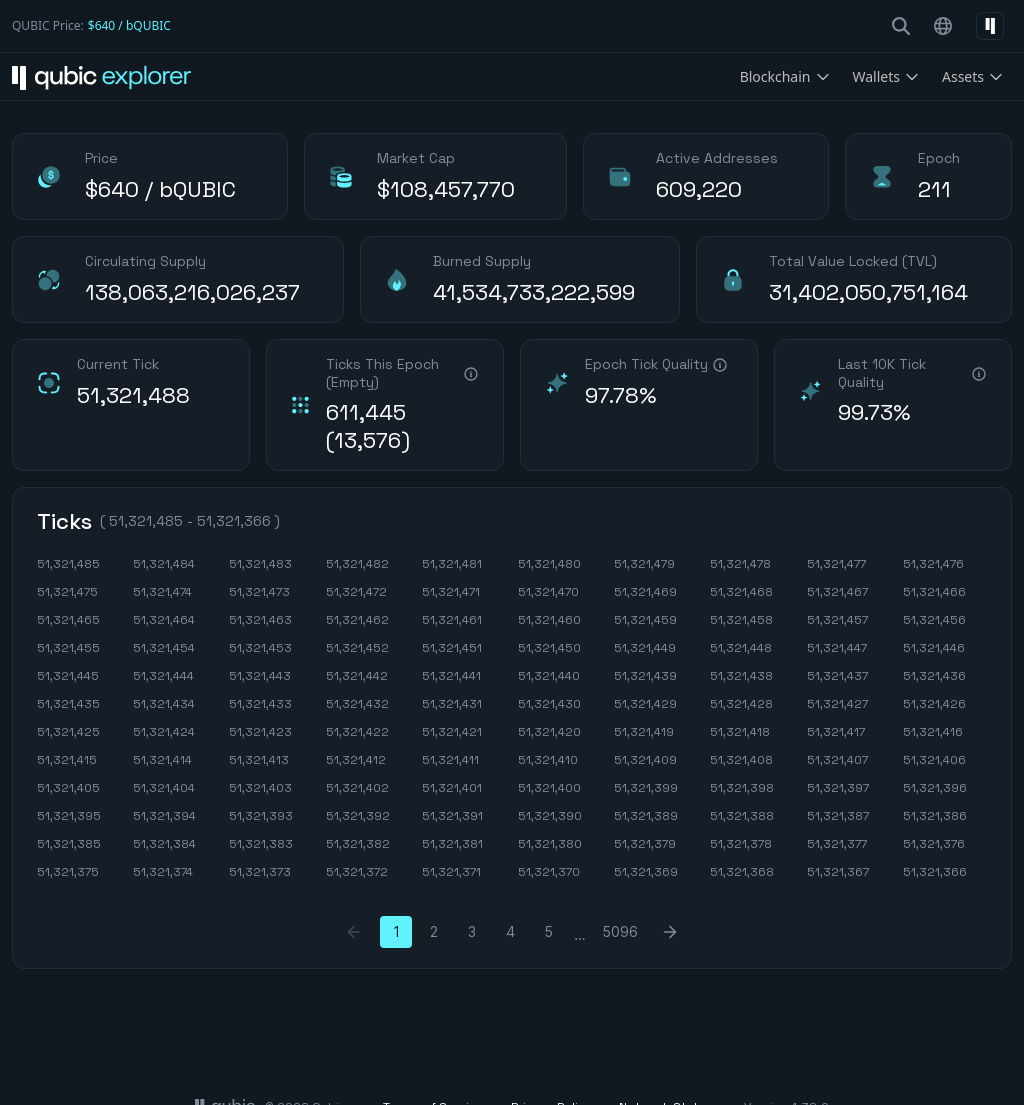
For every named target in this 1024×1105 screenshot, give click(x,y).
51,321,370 (549, 872)
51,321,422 (357, 732)
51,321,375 (68, 872)
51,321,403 (260, 788)
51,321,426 (934, 704)
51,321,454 (164, 648)
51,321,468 (741, 592)
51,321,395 (69, 816)
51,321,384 (164, 844)
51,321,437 (837, 676)
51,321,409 (645, 760)
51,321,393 (261, 816)
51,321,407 (837, 760)
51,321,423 (260, 732)
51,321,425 (68, 732)
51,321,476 (933, 564)
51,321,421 (452, 732)
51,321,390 (550, 816)
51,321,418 (740, 732)
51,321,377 (837, 844)
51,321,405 (68, 788)
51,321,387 (838, 816)
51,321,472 (356, 592)
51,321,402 (357, 788)
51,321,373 (260, 872)
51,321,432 (357, 704)
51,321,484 (164, 564)
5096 (620, 931)
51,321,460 (549, 620)
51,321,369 (646, 872)
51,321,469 (645, 592)
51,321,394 (164, 816)
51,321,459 (645, 620)
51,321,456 (934, 620)
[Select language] (943, 26)
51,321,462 (357, 620)
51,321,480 (549, 564)
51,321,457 (837, 620)
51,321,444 (163, 676)
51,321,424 (164, 732)
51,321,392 (358, 816)
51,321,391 (452, 816)
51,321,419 (644, 732)
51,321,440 (549, 676)
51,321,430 (549, 704)
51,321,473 (259, 592)
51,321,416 (933, 732)
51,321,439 (645, 676)
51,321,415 (67, 760)
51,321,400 (549, 788)
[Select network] (990, 26)
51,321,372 (357, 872)
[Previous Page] (354, 932)
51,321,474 (162, 592)
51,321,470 (548, 592)
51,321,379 (645, 844)
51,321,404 (164, 788)
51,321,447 (837, 648)
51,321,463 (260, 620)
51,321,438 (741, 676)
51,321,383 (261, 844)
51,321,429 (645, 704)
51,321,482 (357, 564)
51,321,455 (68, 648)
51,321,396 (935, 788)
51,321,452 (357, 648)
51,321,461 (452, 620)
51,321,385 (69, 844)
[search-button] (901, 26)
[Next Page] (670, 932)
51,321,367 (838, 872)
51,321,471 (451, 592)
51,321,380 (550, 844)
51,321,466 (934, 592)
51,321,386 (935, 816)
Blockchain (785, 76)
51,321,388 (742, 816)
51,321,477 (836, 564)
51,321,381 (452, 844)
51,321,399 (646, 788)
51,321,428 (741, 704)
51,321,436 (934, 676)
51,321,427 (837, 704)
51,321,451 (452, 648)
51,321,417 (836, 732)
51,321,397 (838, 788)
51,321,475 (67, 592)
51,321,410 (548, 760)
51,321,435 (68, 704)
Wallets (886, 76)
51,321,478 (740, 564)
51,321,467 (837, 592)
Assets (973, 76)
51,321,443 (260, 676)
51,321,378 (741, 844)
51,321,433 (260, 704)
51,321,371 (451, 872)
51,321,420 (549, 732)
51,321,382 (358, 844)
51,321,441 (451, 676)
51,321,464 (164, 620)
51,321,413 (259, 760)
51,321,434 (164, 704)
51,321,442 (357, 676)
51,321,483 (260, 564)
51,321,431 (452, 704)
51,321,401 (452, 788)
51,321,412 (356, 760)
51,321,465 (68, 620)
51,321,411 (450, 760)
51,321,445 (68, 676)
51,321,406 (934, 760)
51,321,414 (162, 760)
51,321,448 (741, 648)
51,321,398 (742, 788)
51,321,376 (934, 844)
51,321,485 (68, 564)
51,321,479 (644, 564)
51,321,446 (934, 648)
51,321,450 (549, 648)
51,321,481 (452, 564)
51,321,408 (741, 760)
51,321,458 (741, 620)
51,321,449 (645, 648)
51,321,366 (935, 872)
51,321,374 (163, 872)
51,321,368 (742, 872)
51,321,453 (260, 648)
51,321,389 (646, 816)
